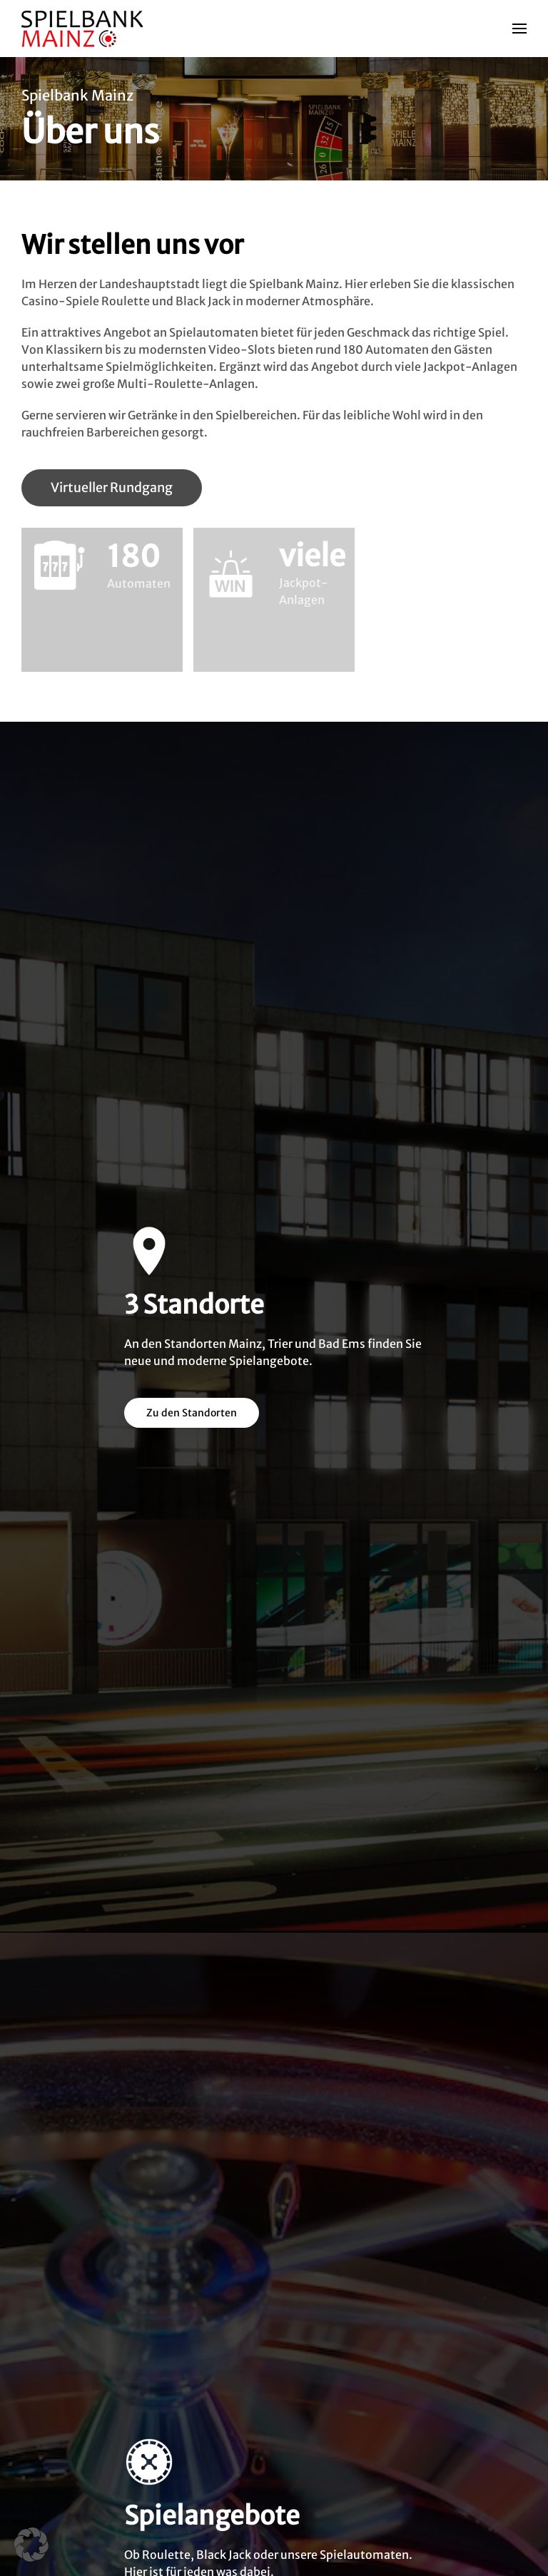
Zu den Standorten (191, 1412)
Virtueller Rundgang (112, 487)
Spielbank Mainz (77, 95)
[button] (519, 28)
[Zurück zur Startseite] (84, 28)
